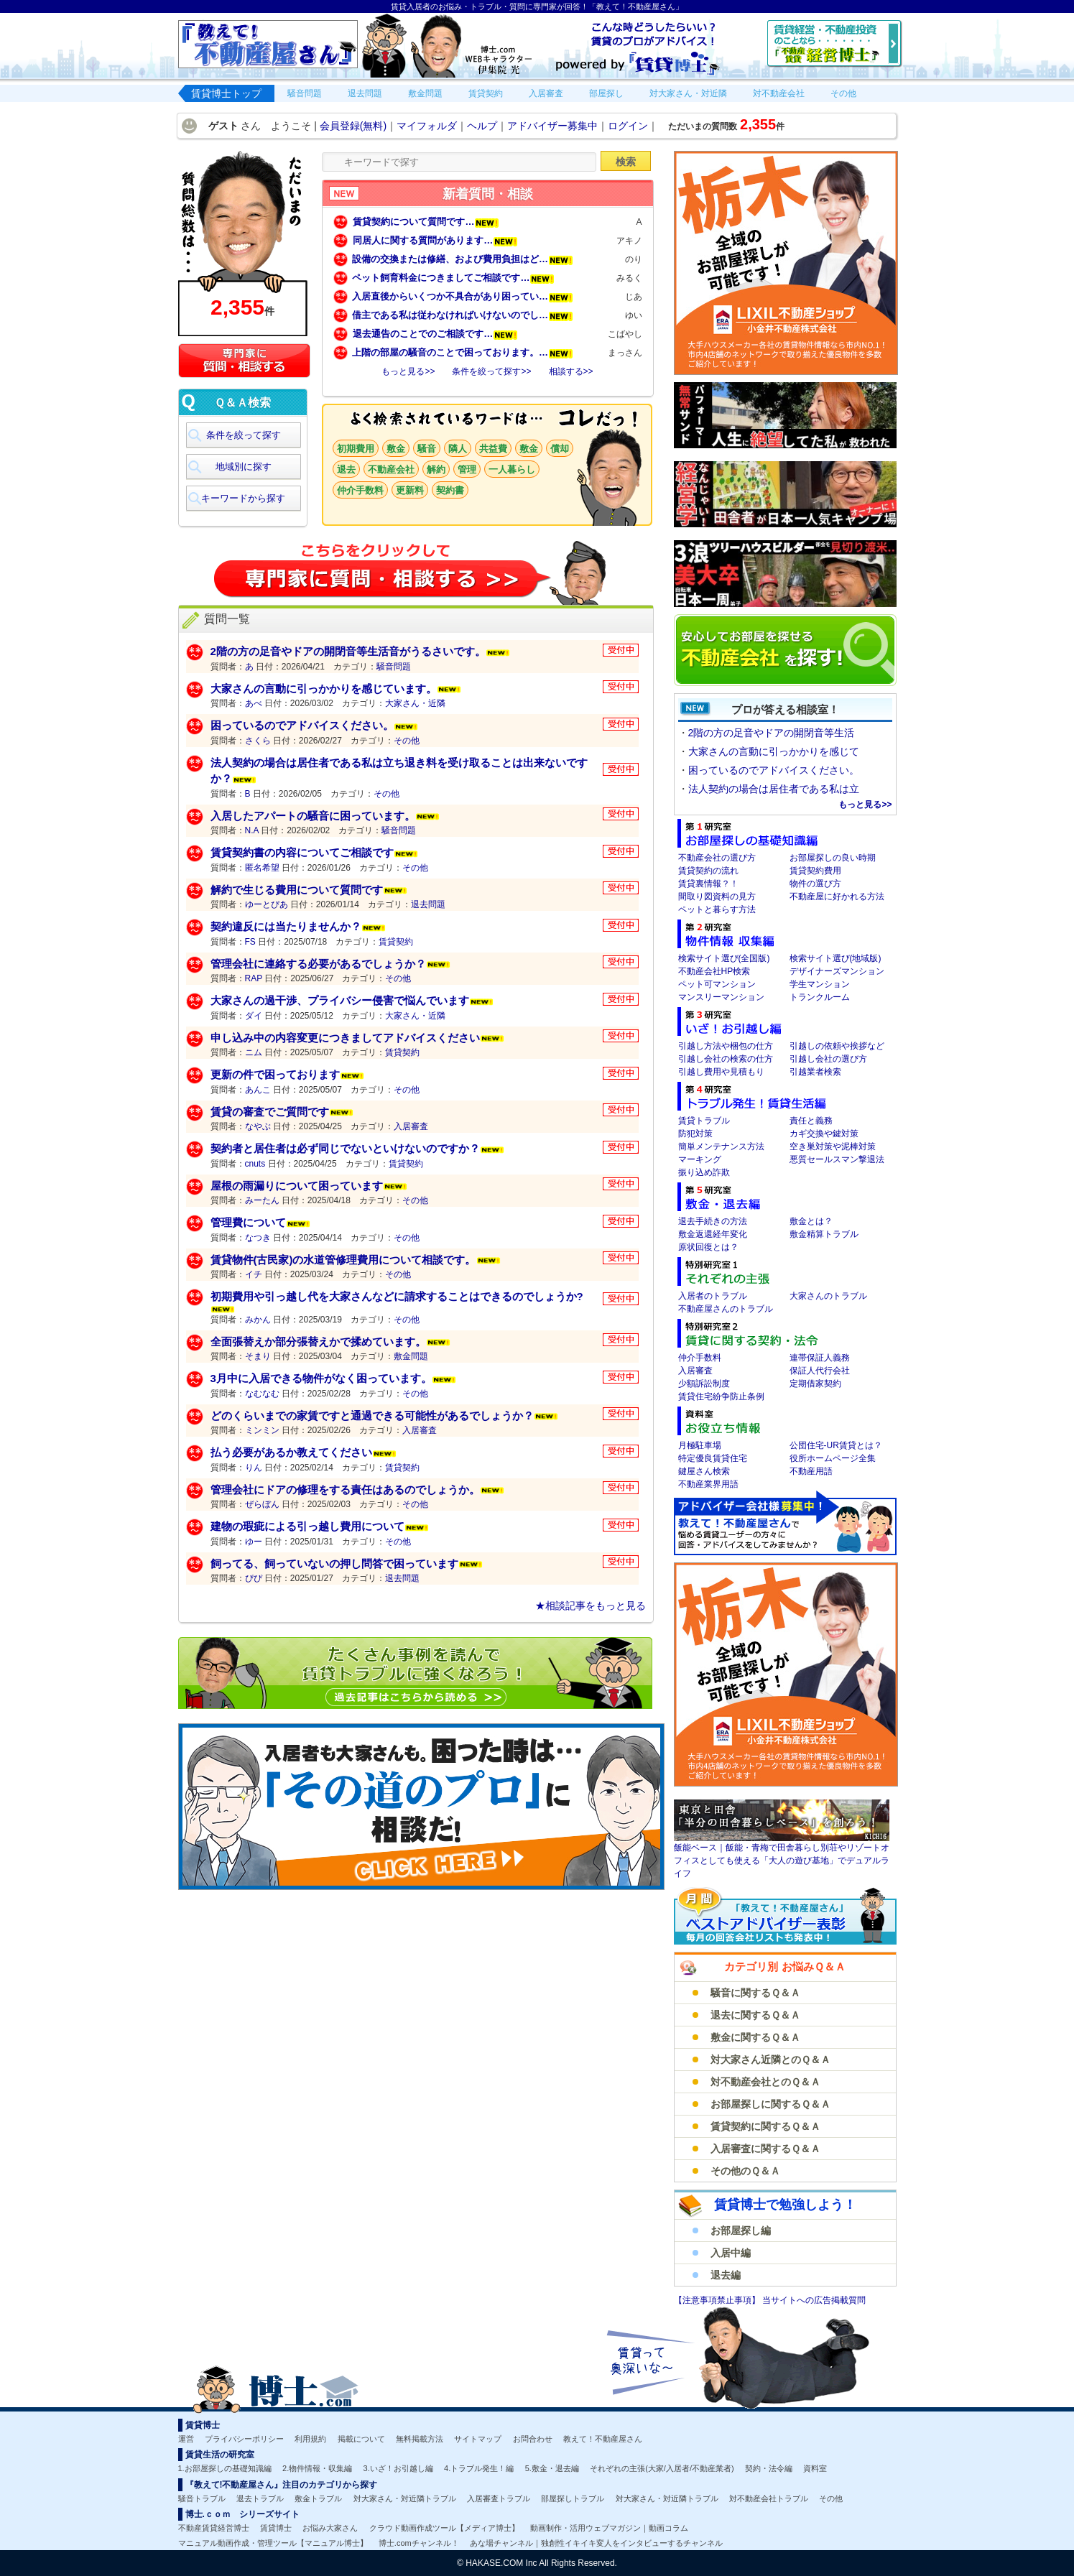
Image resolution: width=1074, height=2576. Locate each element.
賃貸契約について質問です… (426, 221)
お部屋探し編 (740, 2230)
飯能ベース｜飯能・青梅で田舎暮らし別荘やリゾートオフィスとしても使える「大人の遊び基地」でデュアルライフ (781, 1860)
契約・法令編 (768, 2468)
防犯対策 (695, 1134)
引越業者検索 (815, 1072)
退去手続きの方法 (712, 1221)
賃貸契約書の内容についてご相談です (302, 852)
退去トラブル (260, 2498)
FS (250, 942)
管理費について (248, 1222)
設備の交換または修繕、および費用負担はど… (462, 259)
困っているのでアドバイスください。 (302, 725)
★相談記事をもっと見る (590, 1605)
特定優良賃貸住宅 (712, 1458)
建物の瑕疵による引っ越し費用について (307, 1526)
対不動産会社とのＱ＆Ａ (765, 2082)
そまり (258, 1356)
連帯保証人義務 (820, 1358)
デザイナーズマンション (837, 971)
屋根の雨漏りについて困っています (296, 1186)
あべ (253, 703)
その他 (407, 741)
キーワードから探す (243, 498)
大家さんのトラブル (828, 1296)
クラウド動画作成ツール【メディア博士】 (444, 2528)
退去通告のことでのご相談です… (435, 333)
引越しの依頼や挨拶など (837, 1046)
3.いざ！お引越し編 (398, 2468)
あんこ (258, 1090)
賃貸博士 (276, 2528)
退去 (346, 469)
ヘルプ (482, 125)
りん (253, 1468)
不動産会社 (391, 469)
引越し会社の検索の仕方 (725, 1059)
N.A (252, 830)
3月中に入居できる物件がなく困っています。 (321, 1378)
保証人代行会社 (820, 1371)
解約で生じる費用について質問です (296, 890)
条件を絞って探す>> (491, 371)
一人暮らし (512, 469)
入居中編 (730, 2252)
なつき (258, 1238)
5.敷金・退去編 (552, 2468)
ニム (253, 1052)
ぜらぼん (262, 1504)
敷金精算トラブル (824, 1234)
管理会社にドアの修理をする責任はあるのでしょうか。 (345, 1489)
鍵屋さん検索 (704, 1471)
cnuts (255, 1164)
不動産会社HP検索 (714, 971)
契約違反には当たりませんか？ (285, 926)
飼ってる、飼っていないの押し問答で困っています (334, 1563)
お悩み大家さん (330, 2528)
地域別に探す (244, 466)
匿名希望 (262, 868)
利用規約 (310, 2438)
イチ (253, 1274)
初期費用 (355, 448)
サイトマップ (477, 2438)
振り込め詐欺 (704, 1172)
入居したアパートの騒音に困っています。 (312, 816)
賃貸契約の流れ (708, 871)
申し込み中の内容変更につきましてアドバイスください (345, 1038)
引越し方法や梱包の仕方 (725, 1046)
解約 (436, 469)
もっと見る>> (408, 371)
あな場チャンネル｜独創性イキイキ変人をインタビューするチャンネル (596, 2543)
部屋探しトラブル (572, 2498)
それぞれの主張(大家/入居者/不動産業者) (661, 2468)
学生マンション (820, 984)
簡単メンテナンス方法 (721, 1146)
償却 (559, 448)
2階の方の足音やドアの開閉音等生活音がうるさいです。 (348, 651)
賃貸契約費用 (815, 871)
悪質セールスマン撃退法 (837, 1159)
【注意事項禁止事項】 (718, 2300)
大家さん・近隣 (415, 703)
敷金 (395, 448)
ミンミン (262, 1430)
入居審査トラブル (498, 2498)
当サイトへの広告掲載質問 (814, 2300)
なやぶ (258, 1126)
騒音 (426, 448)
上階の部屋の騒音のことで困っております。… (462, 352)
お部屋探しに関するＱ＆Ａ (770, 2104)
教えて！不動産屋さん (602, 2438)
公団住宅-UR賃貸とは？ (836, 1445)
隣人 (457, 448)
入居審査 (411, 1126)
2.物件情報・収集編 (317, 2468)
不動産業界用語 (708, 1484)
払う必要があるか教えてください (291, 1452)
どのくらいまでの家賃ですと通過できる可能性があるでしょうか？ (372, 1415)
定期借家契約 (815, 1384)
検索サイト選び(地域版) (835, 958)
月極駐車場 (699, 1445)
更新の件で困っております (275, 1074)
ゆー (253, 1542)
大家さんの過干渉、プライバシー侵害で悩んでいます (339, 1000)
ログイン (628, 125)
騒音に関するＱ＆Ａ (755, 1992)
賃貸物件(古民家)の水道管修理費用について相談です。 (343, 1260)
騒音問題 (393, 667)
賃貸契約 (396, 942)
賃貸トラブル (704, 1121)
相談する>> (571, 371)
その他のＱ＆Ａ (745, 2171)
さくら (258, 741)
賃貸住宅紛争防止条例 (721, 1396)
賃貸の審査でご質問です (269, 1112)
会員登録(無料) (353, 125)
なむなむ (262, 1394)
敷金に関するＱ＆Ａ (755, 2037)
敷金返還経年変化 (712, 1234)
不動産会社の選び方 (717, 858)
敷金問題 (411, 1356)
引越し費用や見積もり (721, 1072)
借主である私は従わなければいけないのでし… (462, 315)
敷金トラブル (318, 2498)
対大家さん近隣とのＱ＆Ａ (770, 2059)
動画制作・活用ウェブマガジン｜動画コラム (609, 2528)
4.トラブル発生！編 (479, 2468)
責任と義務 (811, 1121)
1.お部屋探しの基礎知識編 (225, 2468)
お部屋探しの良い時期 (833, 858)
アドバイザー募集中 (552, 125)
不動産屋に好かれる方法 (837, 896)
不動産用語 (811, 1471)
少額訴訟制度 (704, 1384)
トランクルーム (820, 997)
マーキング (699, 1159)
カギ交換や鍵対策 (824, 1134)
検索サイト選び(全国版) (724, 958)
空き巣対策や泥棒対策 (833, 1146)
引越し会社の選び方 (828, 1059)
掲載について (361, 2438)
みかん (258, 1320)
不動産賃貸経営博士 (213, 2528)
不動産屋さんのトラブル (725, 1309)
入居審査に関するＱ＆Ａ (765, 2148)
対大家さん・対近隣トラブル (404, 2498)
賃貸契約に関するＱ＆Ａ (765, 2126)
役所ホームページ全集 (833, 1458)
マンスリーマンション (721, 997)
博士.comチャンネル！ (419, 2543)
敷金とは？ (811, 1221)
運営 (186, 2438)
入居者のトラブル (712, 1296)
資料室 (815, 2468)
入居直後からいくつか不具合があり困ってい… (462, 296)
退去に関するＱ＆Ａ (755, 2015)
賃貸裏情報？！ (708, 884)
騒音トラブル (202, 2498)
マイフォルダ (427, 125)
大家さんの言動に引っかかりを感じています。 (323, 688)
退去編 (725, 2275)
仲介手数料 (360, 490)
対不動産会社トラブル (768, 2498)
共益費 (493, 448)
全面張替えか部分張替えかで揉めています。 (318, 1341)
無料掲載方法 (419, 2438)
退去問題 (428, 904)
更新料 (410, 490)
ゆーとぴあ (266, 904)
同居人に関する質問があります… (435, 240)
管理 (467, 469)
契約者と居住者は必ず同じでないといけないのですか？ (345, 1148)
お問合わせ (532, 2438)
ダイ (253, 1016)
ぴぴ (253, 1578)
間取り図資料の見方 (717, 896)
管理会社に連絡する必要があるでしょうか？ (318, 964)
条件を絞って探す (243, 435)
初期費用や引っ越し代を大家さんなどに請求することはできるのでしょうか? (396, 1296)
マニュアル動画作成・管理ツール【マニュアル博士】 (273, 2543)
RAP (253, 978)
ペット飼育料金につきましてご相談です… (453, 277)
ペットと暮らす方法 (717, 909)
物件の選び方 (815, 884)
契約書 (450, 490)
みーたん (262, 1200)
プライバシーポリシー (244, 2438)
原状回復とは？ (708, 1247)
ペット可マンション (717, 984)
